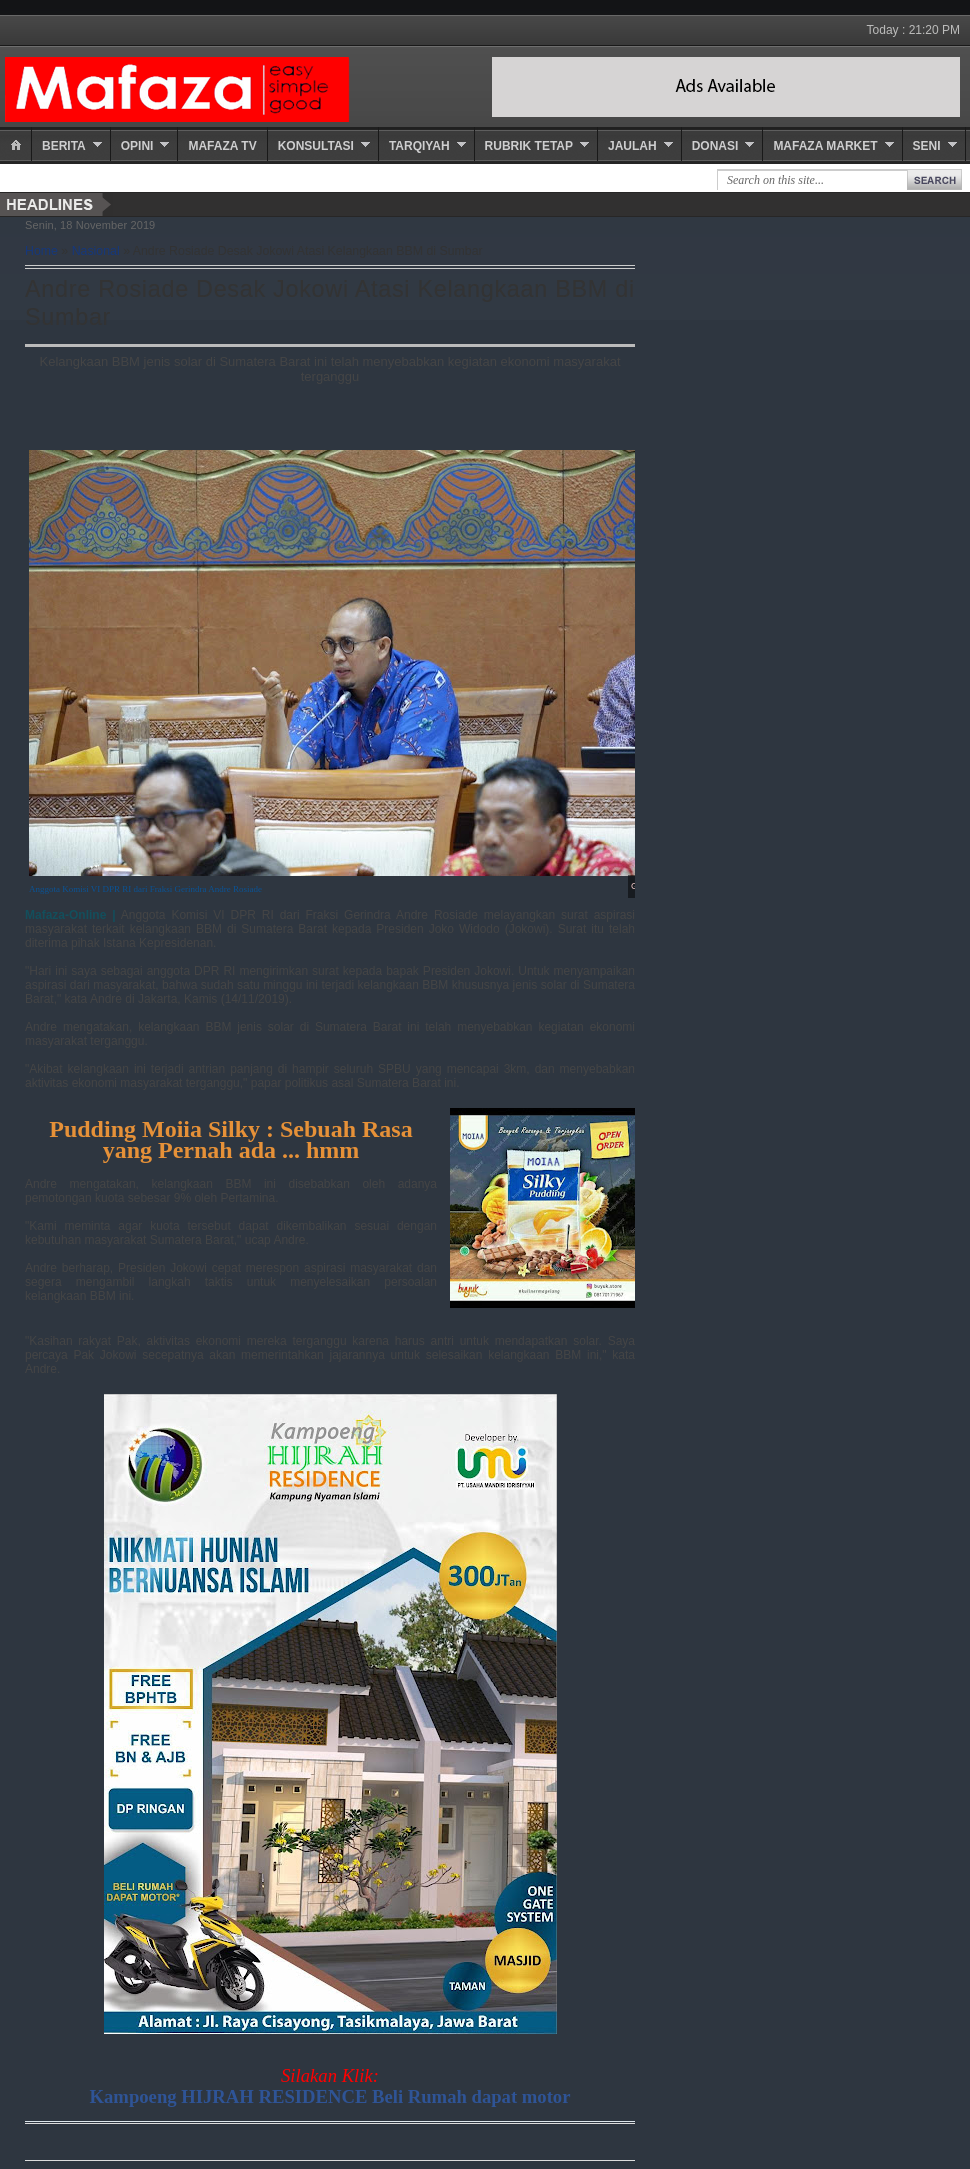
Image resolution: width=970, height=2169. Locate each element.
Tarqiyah (419, 146)
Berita (64, 146)
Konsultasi (316, 146)
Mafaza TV (222, 146)
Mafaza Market (825, 146)
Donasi (715, 146)
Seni (927, 146)
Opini (137, 146)
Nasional (96, 251)
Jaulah (632, 146)
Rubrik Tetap (529, 146)
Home (41, 251)
